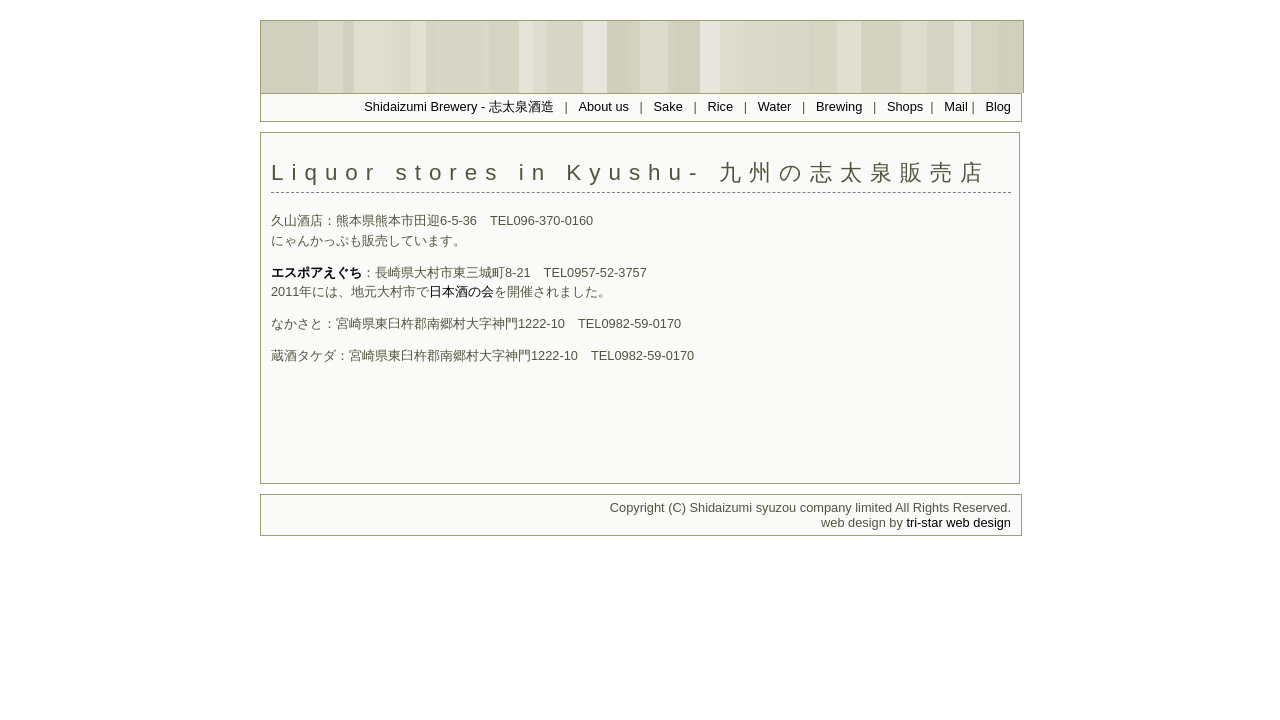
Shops (905, 106)
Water (775, 106)
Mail (957, 106)
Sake (668, 106)
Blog (998, 106)
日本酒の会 (461, 291)
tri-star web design (958, 522)
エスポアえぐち (316, 272)
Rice (720, 106)
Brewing (839, 106)
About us (603, 106)
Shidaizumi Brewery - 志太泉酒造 (458, 106)
